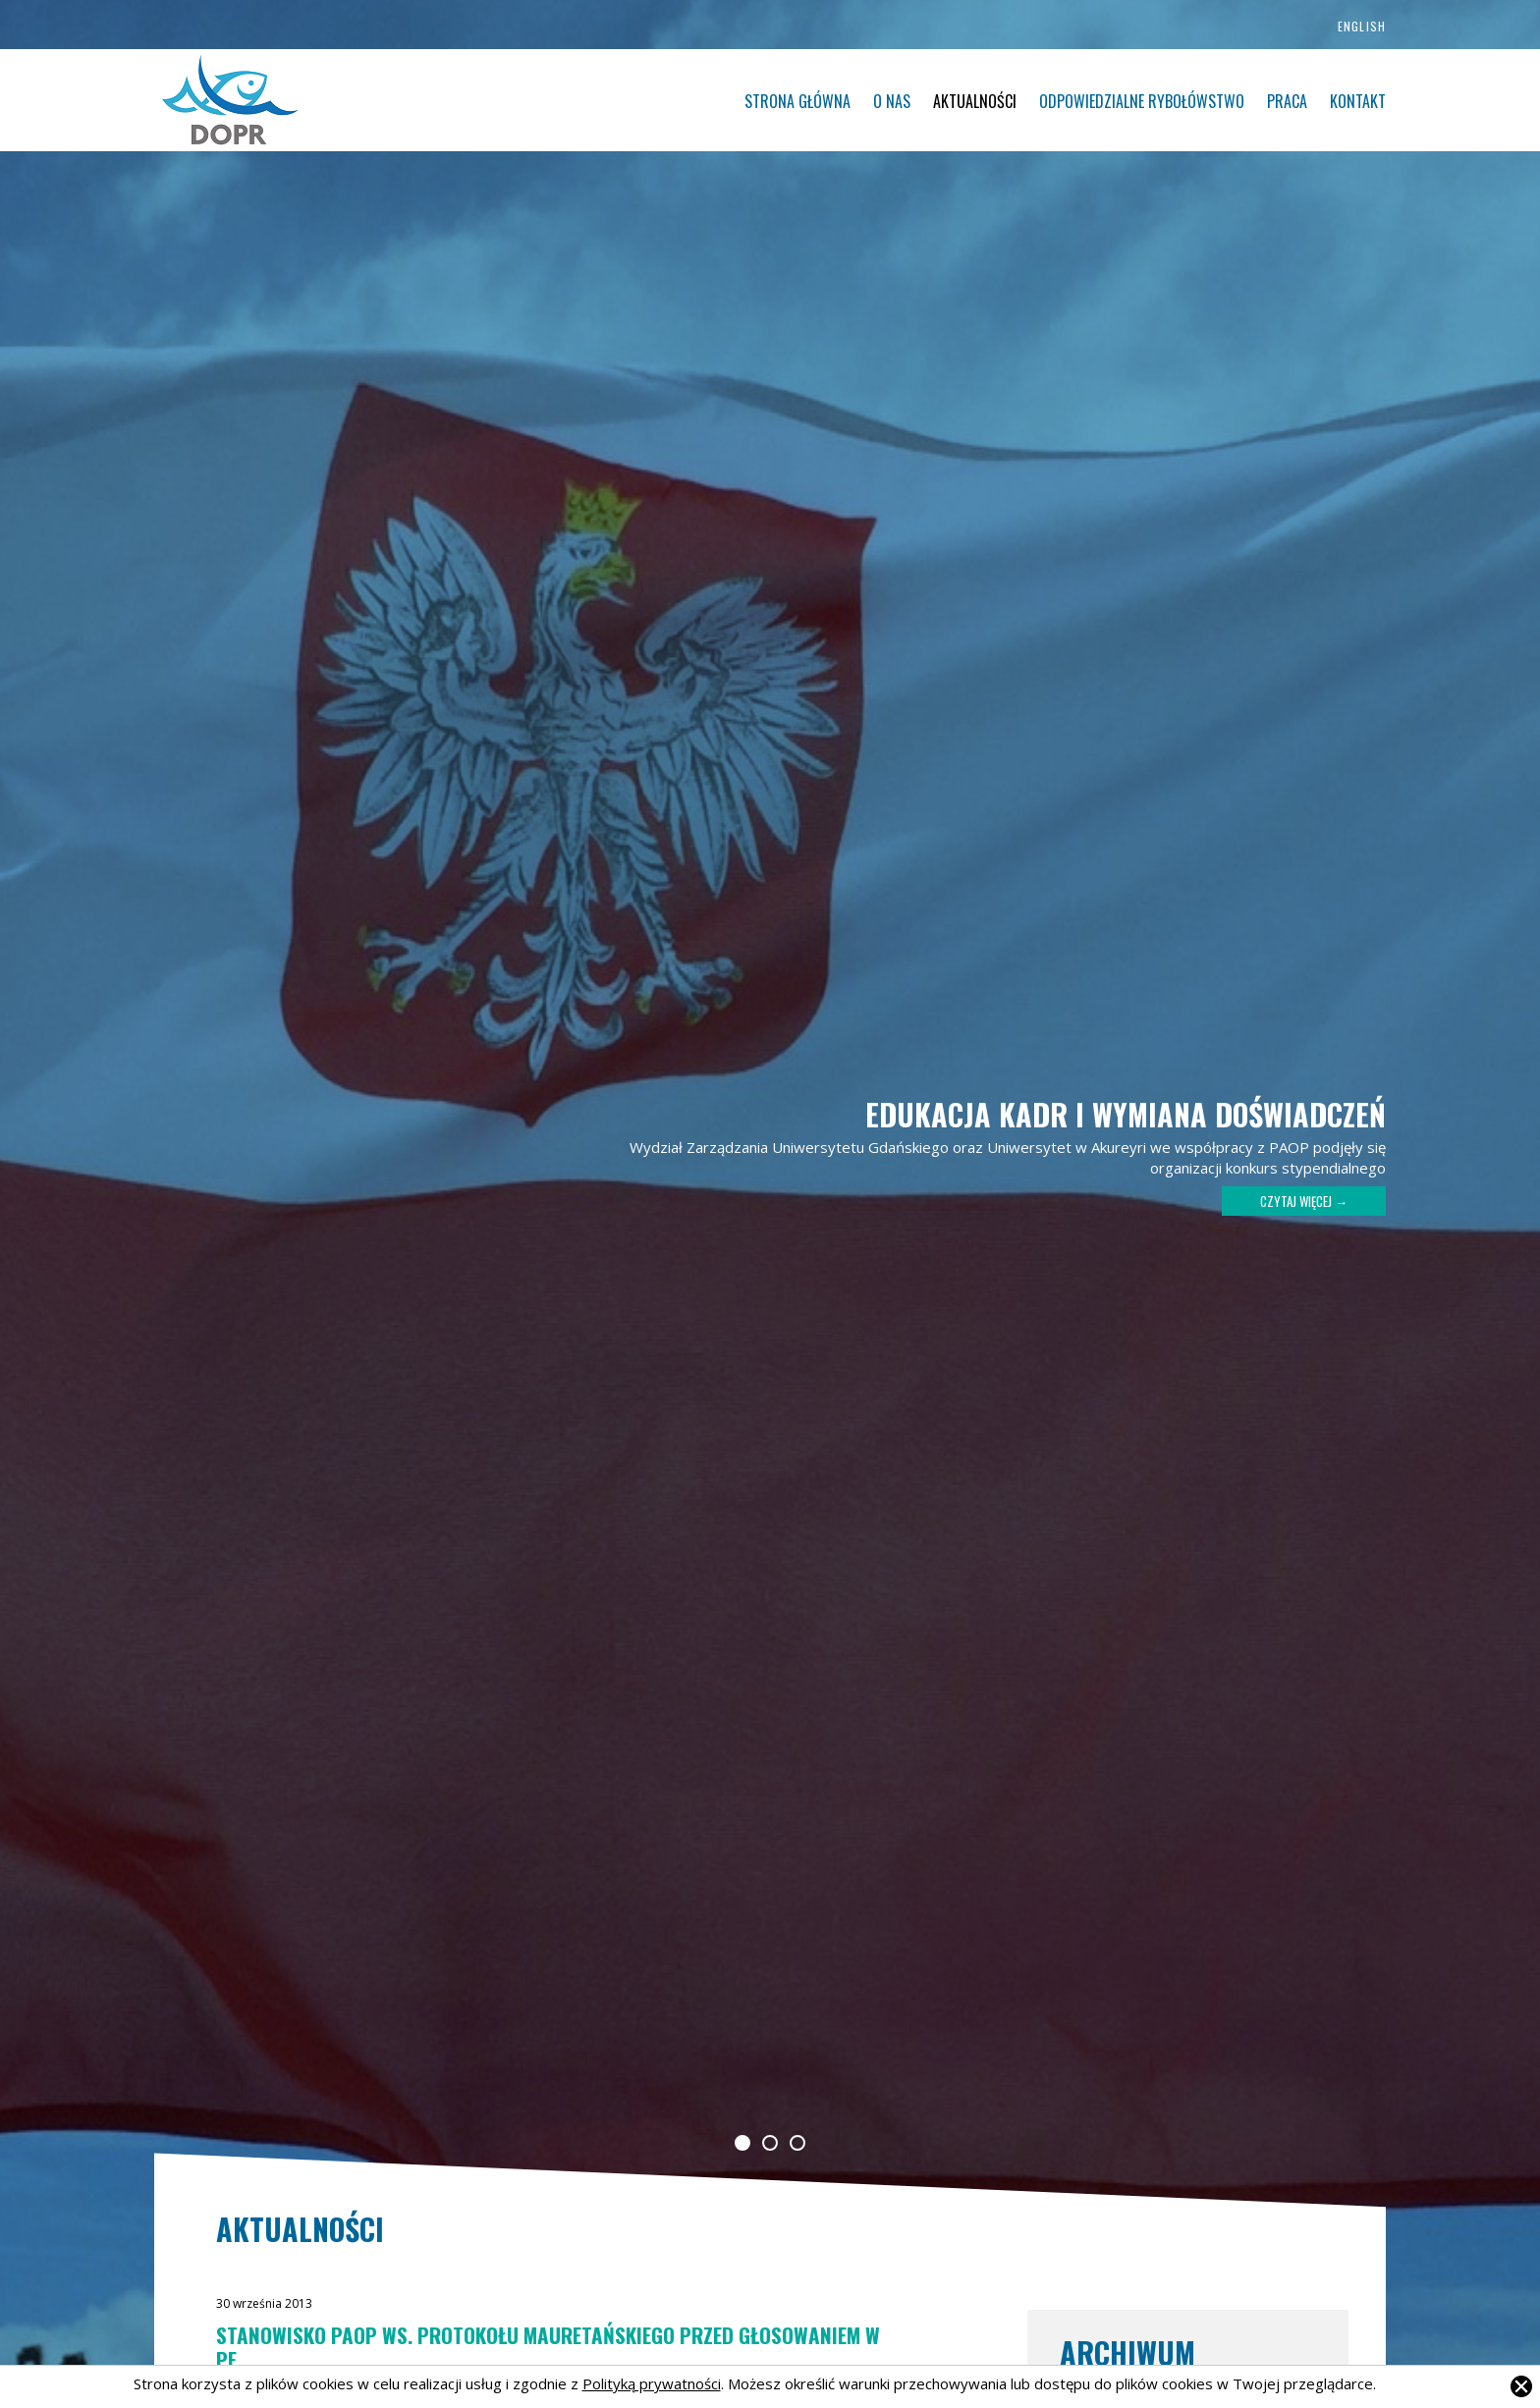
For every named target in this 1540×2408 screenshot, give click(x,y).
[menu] (894, 101)
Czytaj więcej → (1304, 1201)
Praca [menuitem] (1287, 101)
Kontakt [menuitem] (1358, 101)
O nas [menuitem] (891, 101)
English (1362, 26)
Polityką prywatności (651, 2383)
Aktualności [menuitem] (975, 101)
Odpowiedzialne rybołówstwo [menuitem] (1141, 101)
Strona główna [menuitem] (797, 101)
